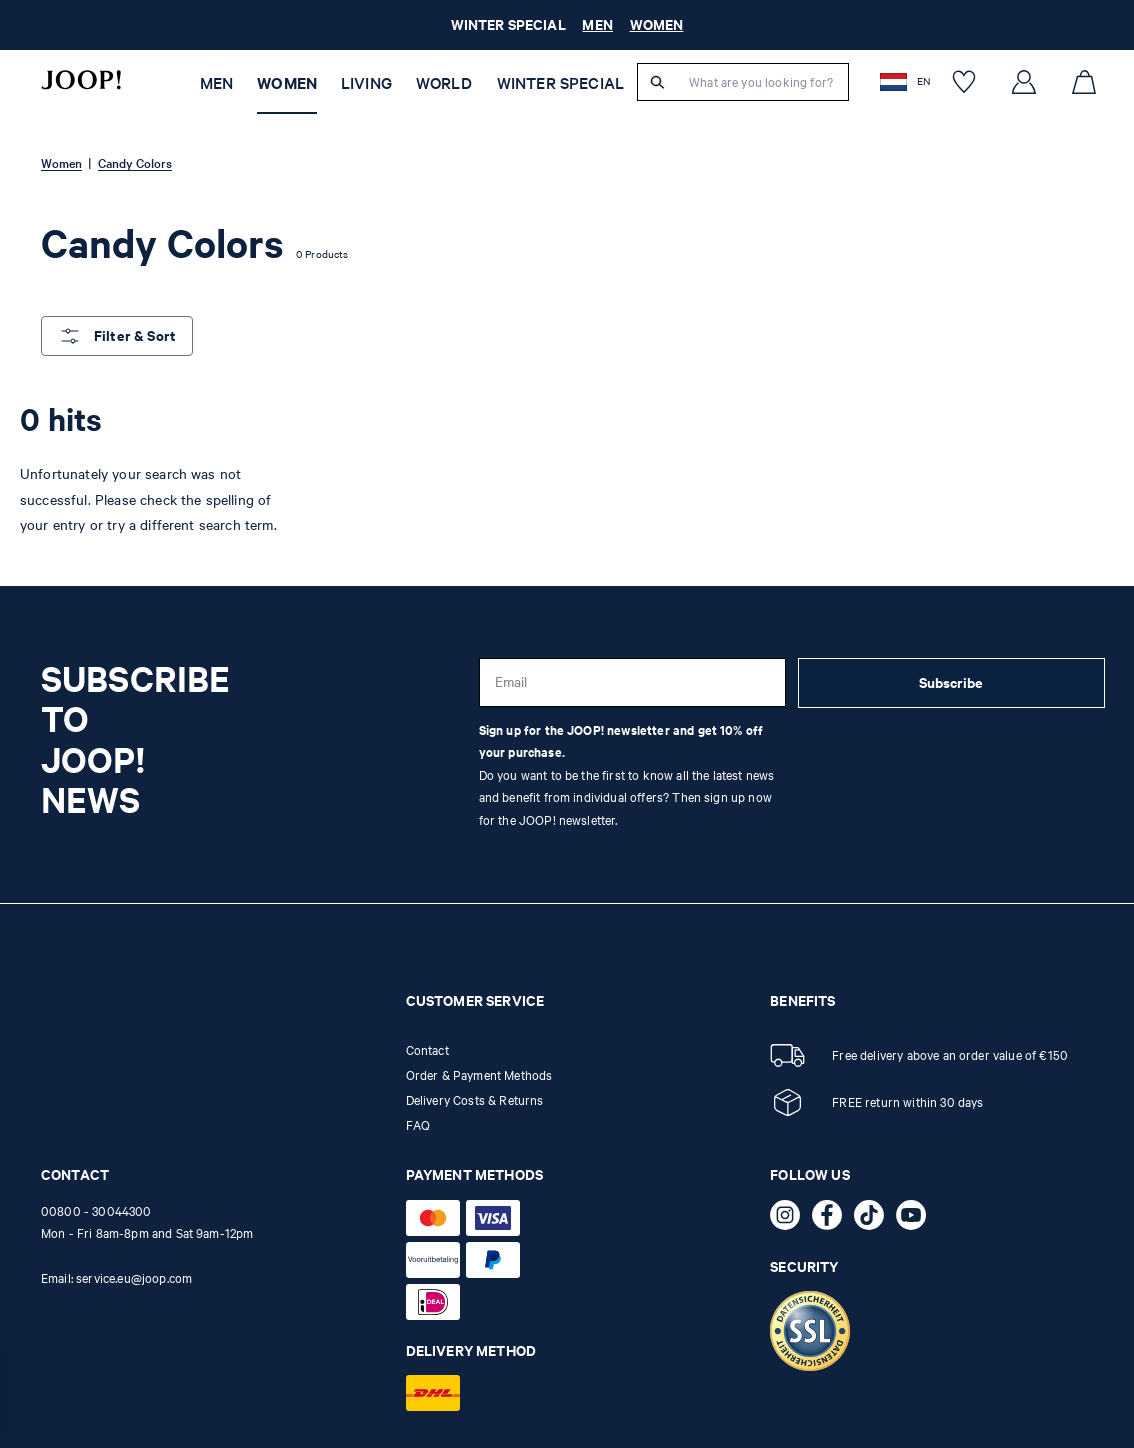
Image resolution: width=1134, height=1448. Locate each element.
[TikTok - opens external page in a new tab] (875, 1219)
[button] (907, 81)
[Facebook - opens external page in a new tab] (833, 1219)
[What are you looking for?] (762, 82)
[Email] (632, 682)
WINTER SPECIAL (560, 83)
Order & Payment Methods (479, 1075)
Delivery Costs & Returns (475, 1100)
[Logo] (81, 80)
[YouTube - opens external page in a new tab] (917, 1219)
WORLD (444, 83)
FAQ (418, 1125)
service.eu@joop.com (134, 1278)
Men (216, 83)
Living (366, 83)
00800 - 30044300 (96, 1211)
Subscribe (951, 682)
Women (287, 83)
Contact (427, 1050)
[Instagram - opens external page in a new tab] (791, 1219)
